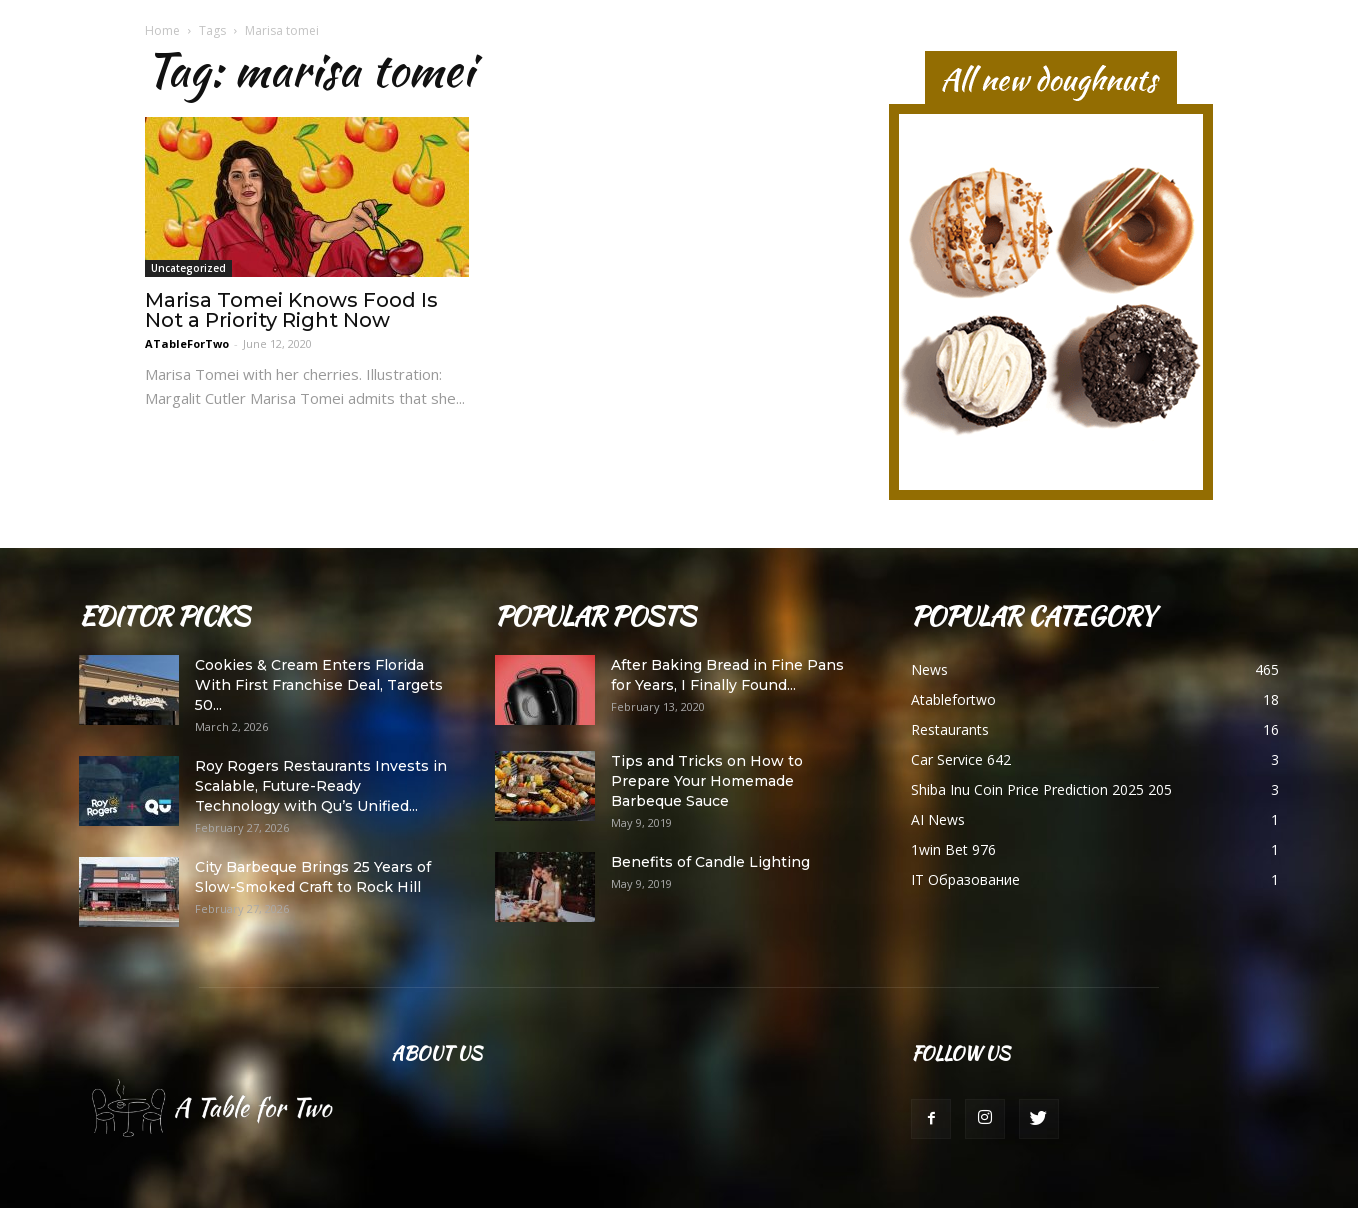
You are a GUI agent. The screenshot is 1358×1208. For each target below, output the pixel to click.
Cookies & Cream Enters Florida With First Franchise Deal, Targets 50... (319, 685)
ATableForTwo (187, 343)
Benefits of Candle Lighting (710, 862)
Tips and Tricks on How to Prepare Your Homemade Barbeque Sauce (707, 781)
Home (162, 30)
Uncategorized (188, 268)
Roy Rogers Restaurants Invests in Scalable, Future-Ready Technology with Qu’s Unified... (321, 786)
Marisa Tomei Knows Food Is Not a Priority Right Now (291, 310)
